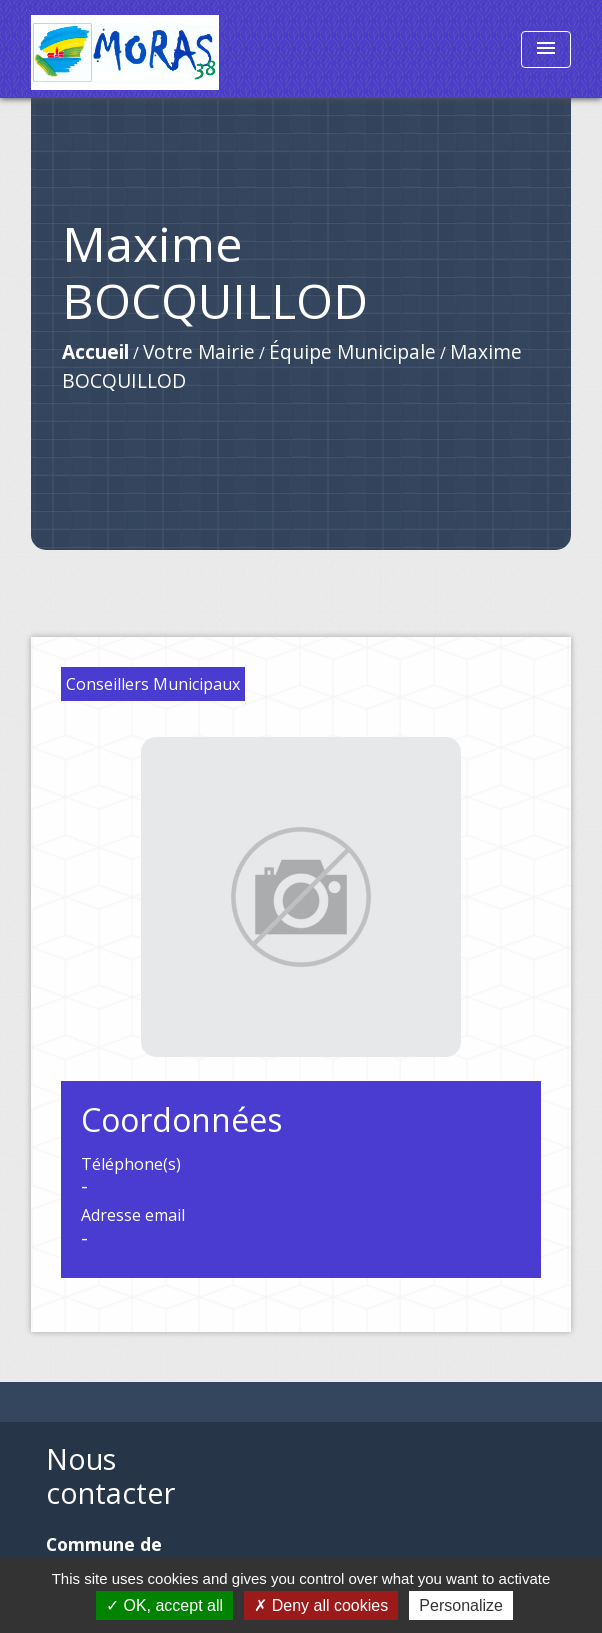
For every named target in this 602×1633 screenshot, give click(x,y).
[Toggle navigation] (546, 49)
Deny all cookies (321, 1605)
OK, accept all (164, 1605)
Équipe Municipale (352, 351)
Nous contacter (110, 1476)
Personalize (461, 1605)
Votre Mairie (199, 351)
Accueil (95, 351)
